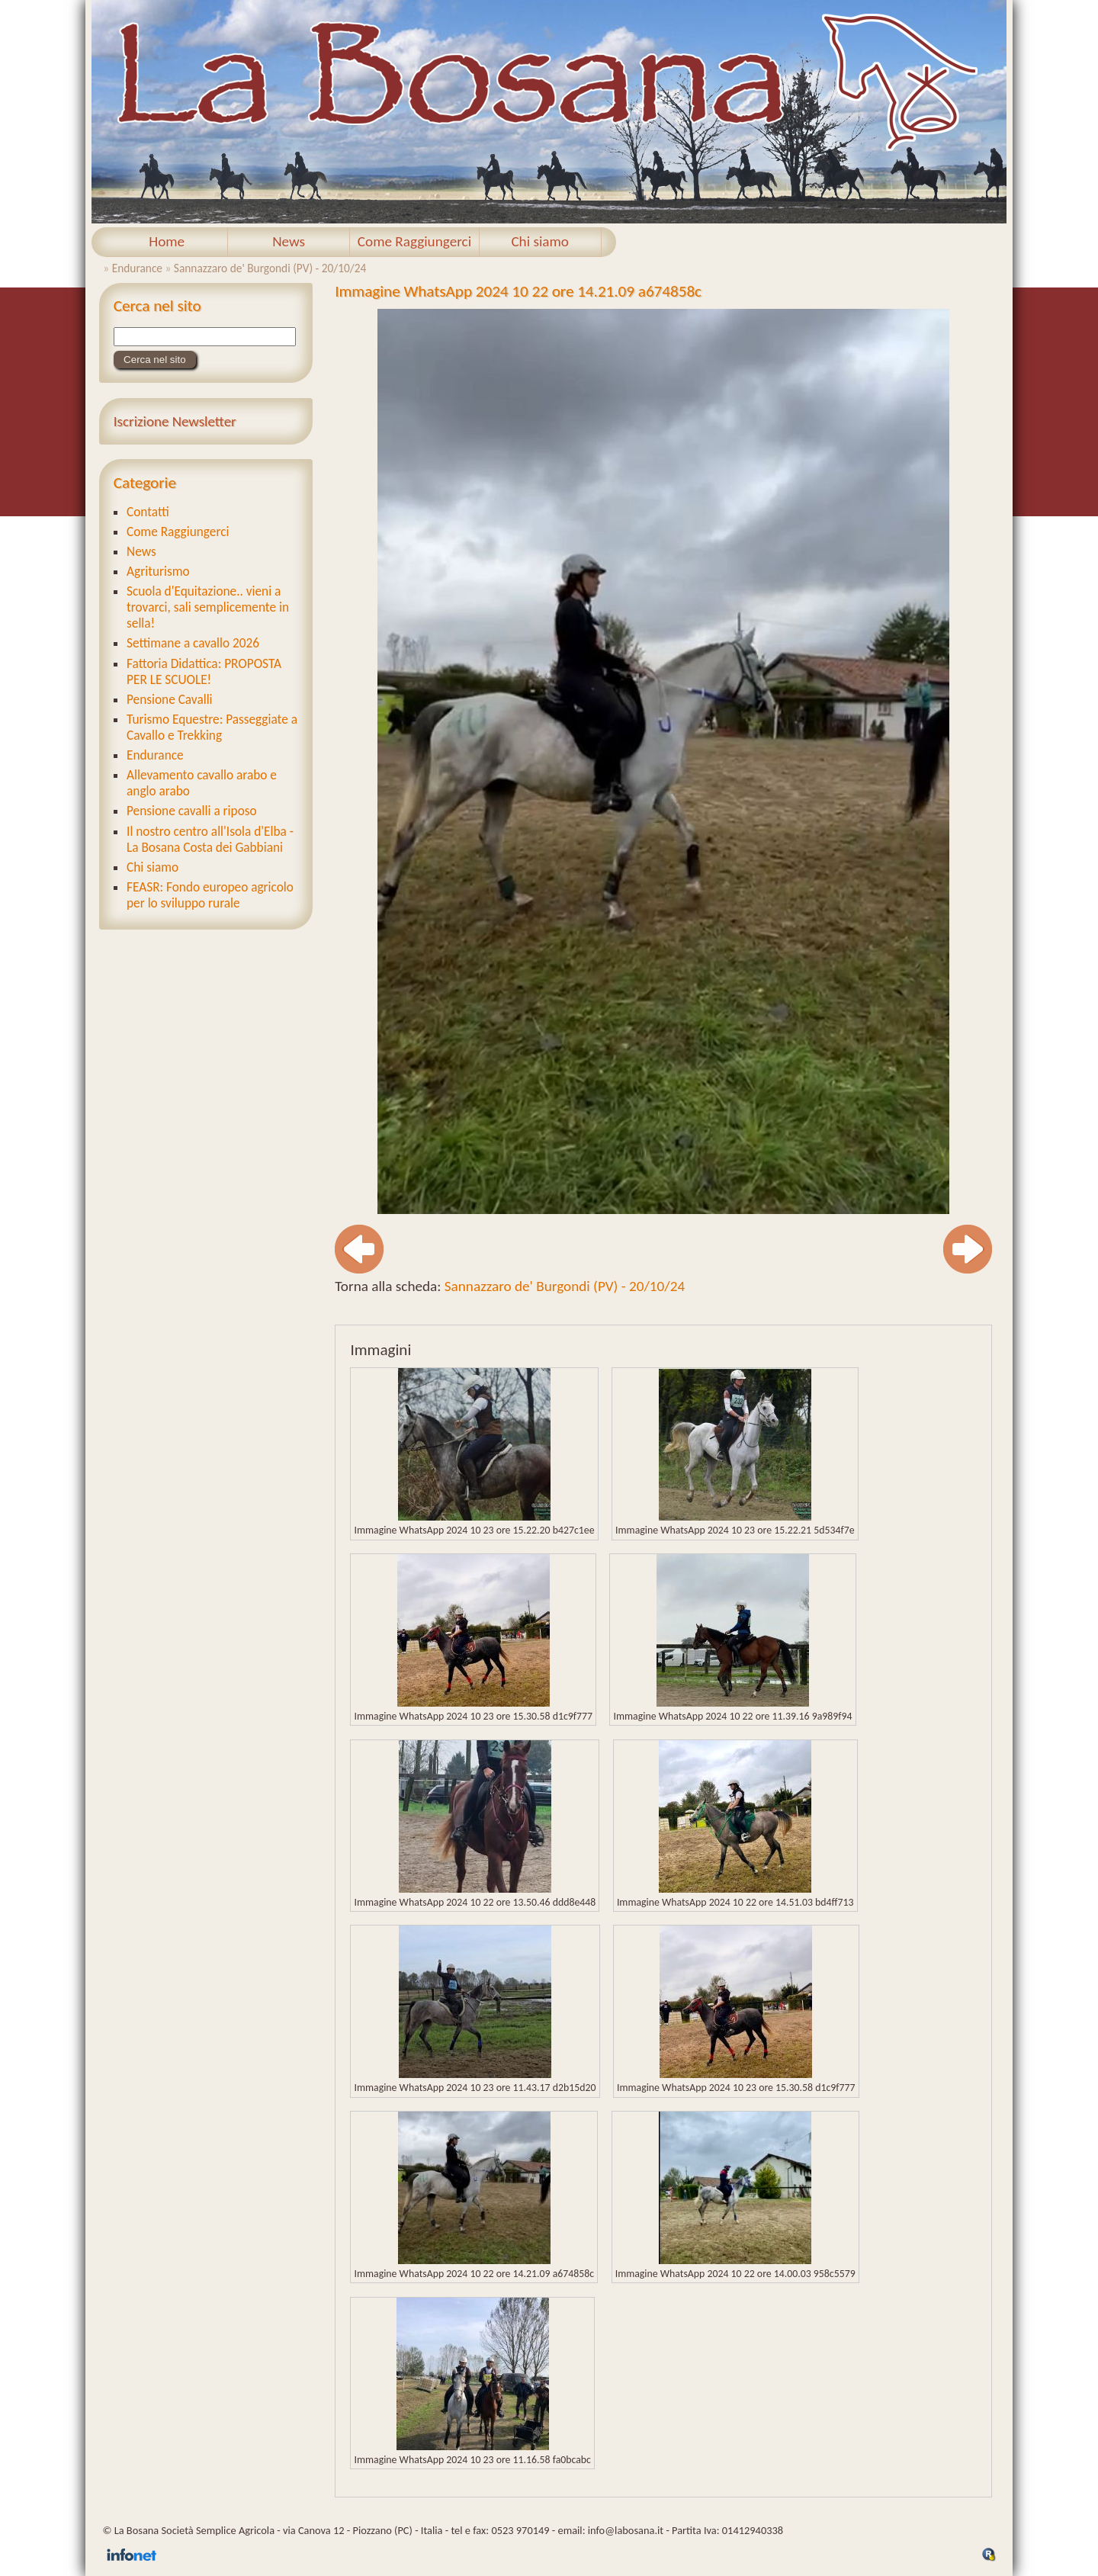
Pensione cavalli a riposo (192, 811)
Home (167, 241)
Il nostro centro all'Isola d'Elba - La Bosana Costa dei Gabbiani (210, 840)
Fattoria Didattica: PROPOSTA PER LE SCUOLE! (204, 672)
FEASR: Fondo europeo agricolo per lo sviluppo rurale (210, 895)
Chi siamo (540, 241)
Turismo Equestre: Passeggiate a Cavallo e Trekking (212, 727)
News (288, 241)
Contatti (148, 512)
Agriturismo (158, 572)
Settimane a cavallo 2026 (193, 643)
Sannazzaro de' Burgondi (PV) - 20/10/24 (270, 268)
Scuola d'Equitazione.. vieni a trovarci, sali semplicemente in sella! (208, 607)
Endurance (137, 268)
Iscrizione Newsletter (175, 421)
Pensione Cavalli (170, 700)
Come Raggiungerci (414, 241)
